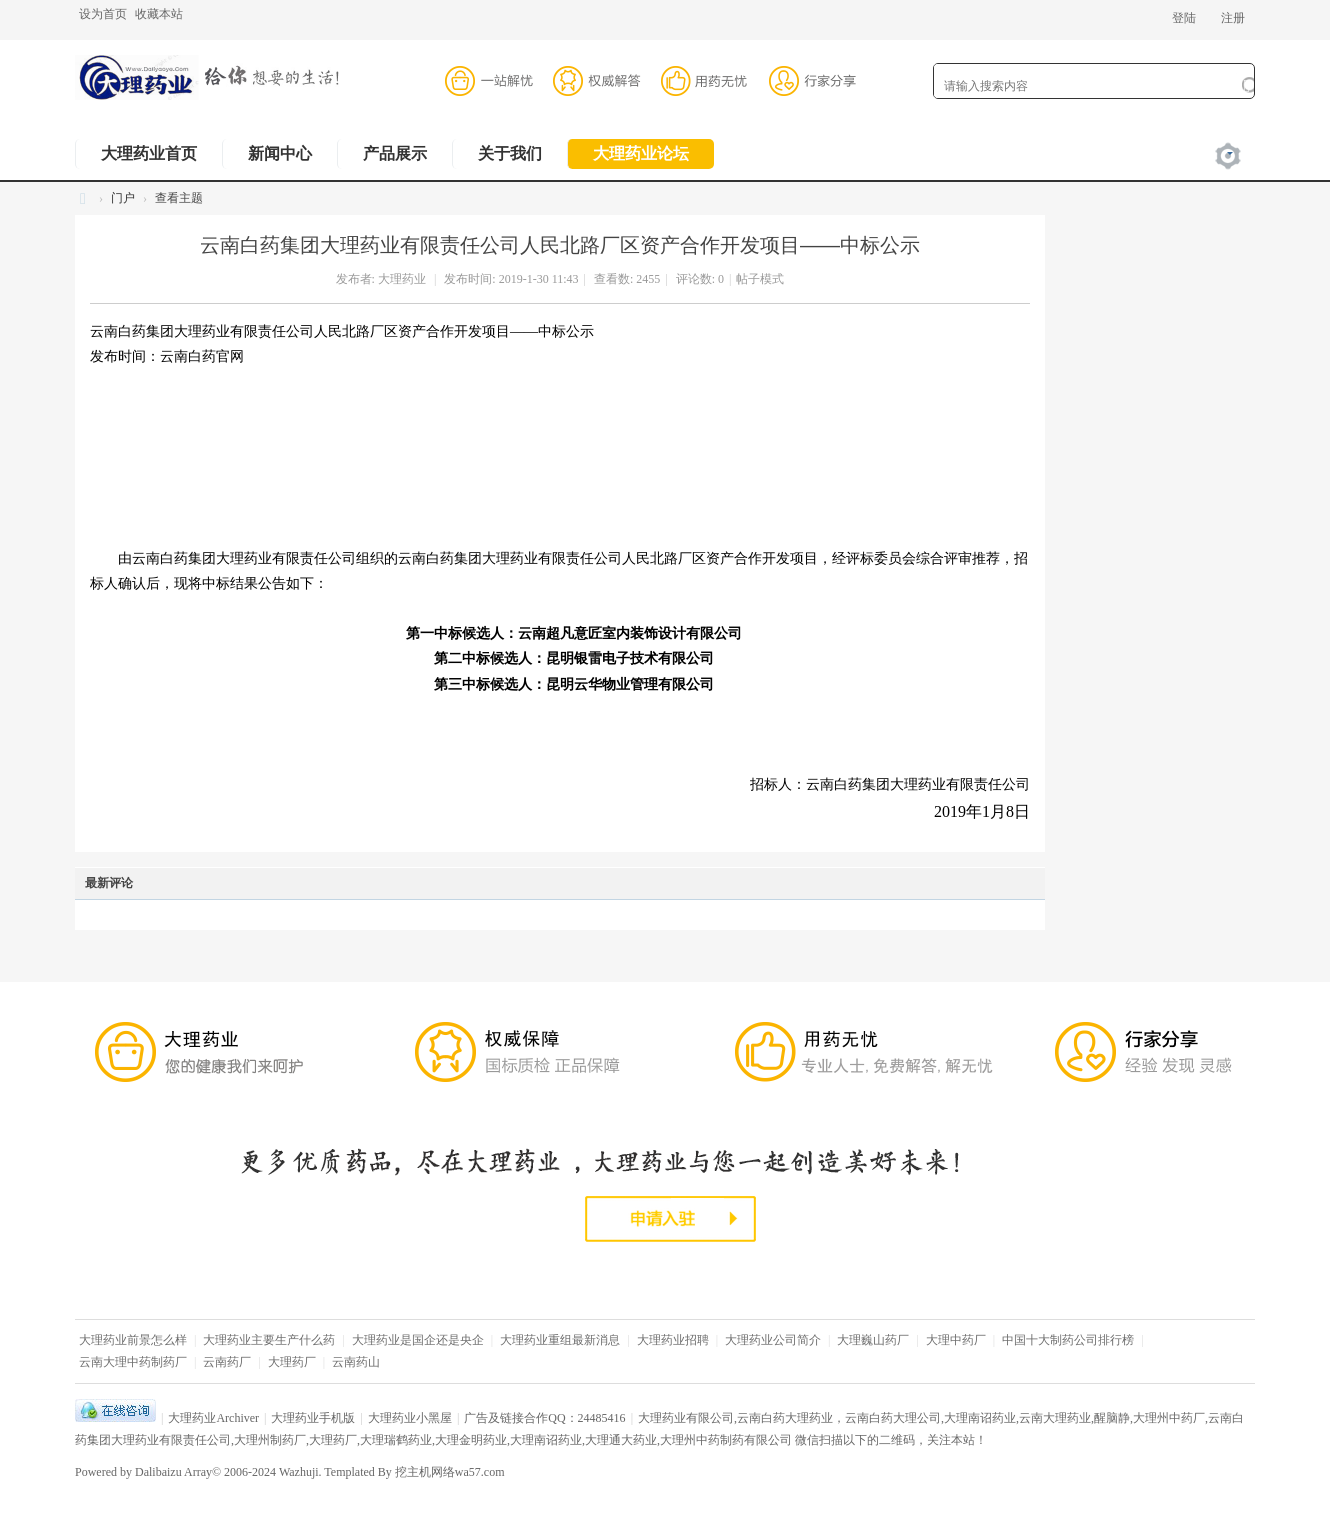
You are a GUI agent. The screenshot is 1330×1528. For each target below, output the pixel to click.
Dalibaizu (158, 1472)
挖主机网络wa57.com (450, 1472)
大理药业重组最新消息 (560, 1340)
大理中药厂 (956, 1340)
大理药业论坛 (641, 153)
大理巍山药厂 (873, 1340)
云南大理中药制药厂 (133, 1362)
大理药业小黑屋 (410, 1418)
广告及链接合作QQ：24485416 (544, 1418)
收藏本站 (159, 14)
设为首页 (103, 14)
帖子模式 (760, 279)
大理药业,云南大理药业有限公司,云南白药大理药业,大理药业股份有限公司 (83, 198)
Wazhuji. (300, 1472)
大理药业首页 (149, 153)
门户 (123, 198)
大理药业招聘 (673, 1340)
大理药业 (402, 279)
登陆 (1184, 18)
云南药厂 (227, 1362)
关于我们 (510, 153)
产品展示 (395, 153)
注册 (1233, 18)
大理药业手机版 (313, 1418)
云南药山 (356, 1362)
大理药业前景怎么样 (133, 1340)
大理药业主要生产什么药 (269, 1340)
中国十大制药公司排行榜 (1068, 1340)
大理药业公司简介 (773, 1340)
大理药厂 (292, 1362)
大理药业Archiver (213, 1418)
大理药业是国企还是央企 (418, 1340)
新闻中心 (280, 153)
